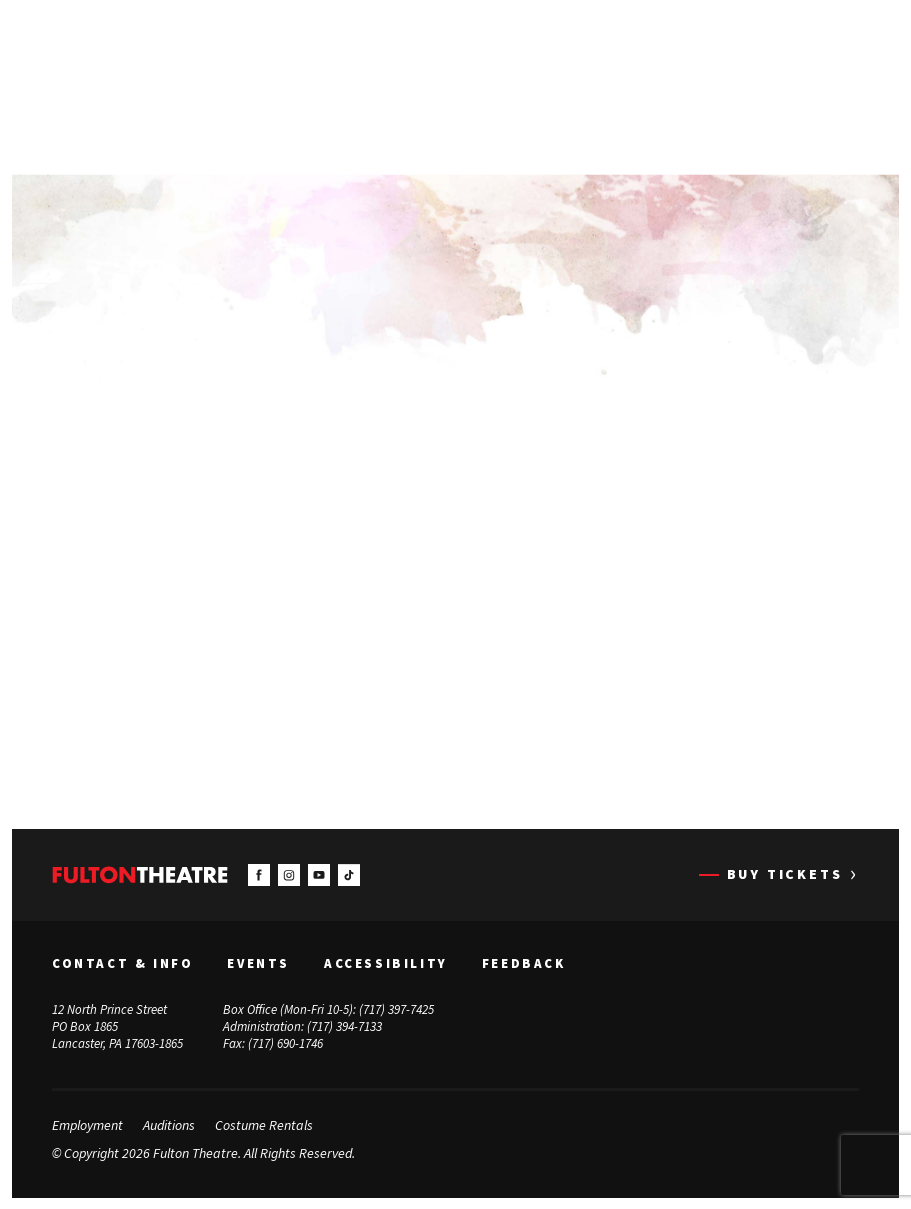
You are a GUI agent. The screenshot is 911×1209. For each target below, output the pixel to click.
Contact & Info (122, 963)
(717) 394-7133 (344, 1026)
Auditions (169, 1125)
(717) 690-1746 (285, 1043)
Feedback (524, 963)
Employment (87, 1125)
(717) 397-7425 (396, 1009)
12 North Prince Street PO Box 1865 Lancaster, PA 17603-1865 (117, 1026)
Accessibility (386, 963)
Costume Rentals (264, 1125)
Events (258, 963)
